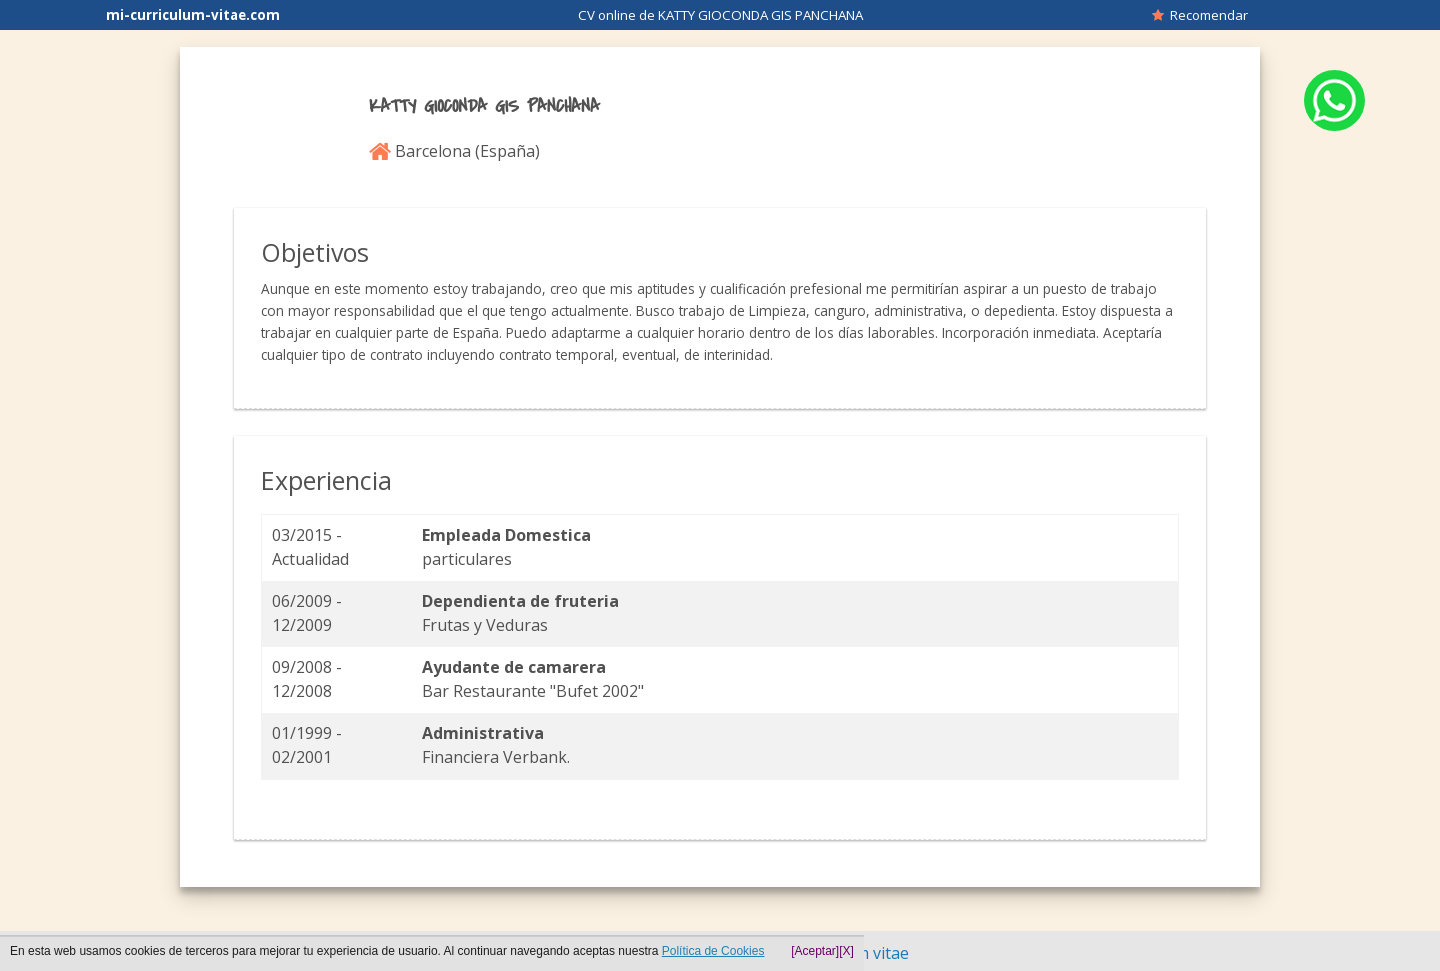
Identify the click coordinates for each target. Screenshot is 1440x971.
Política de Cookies (713, 951)
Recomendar (1200, 15)
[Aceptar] (815, 951)
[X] (846, 951)
